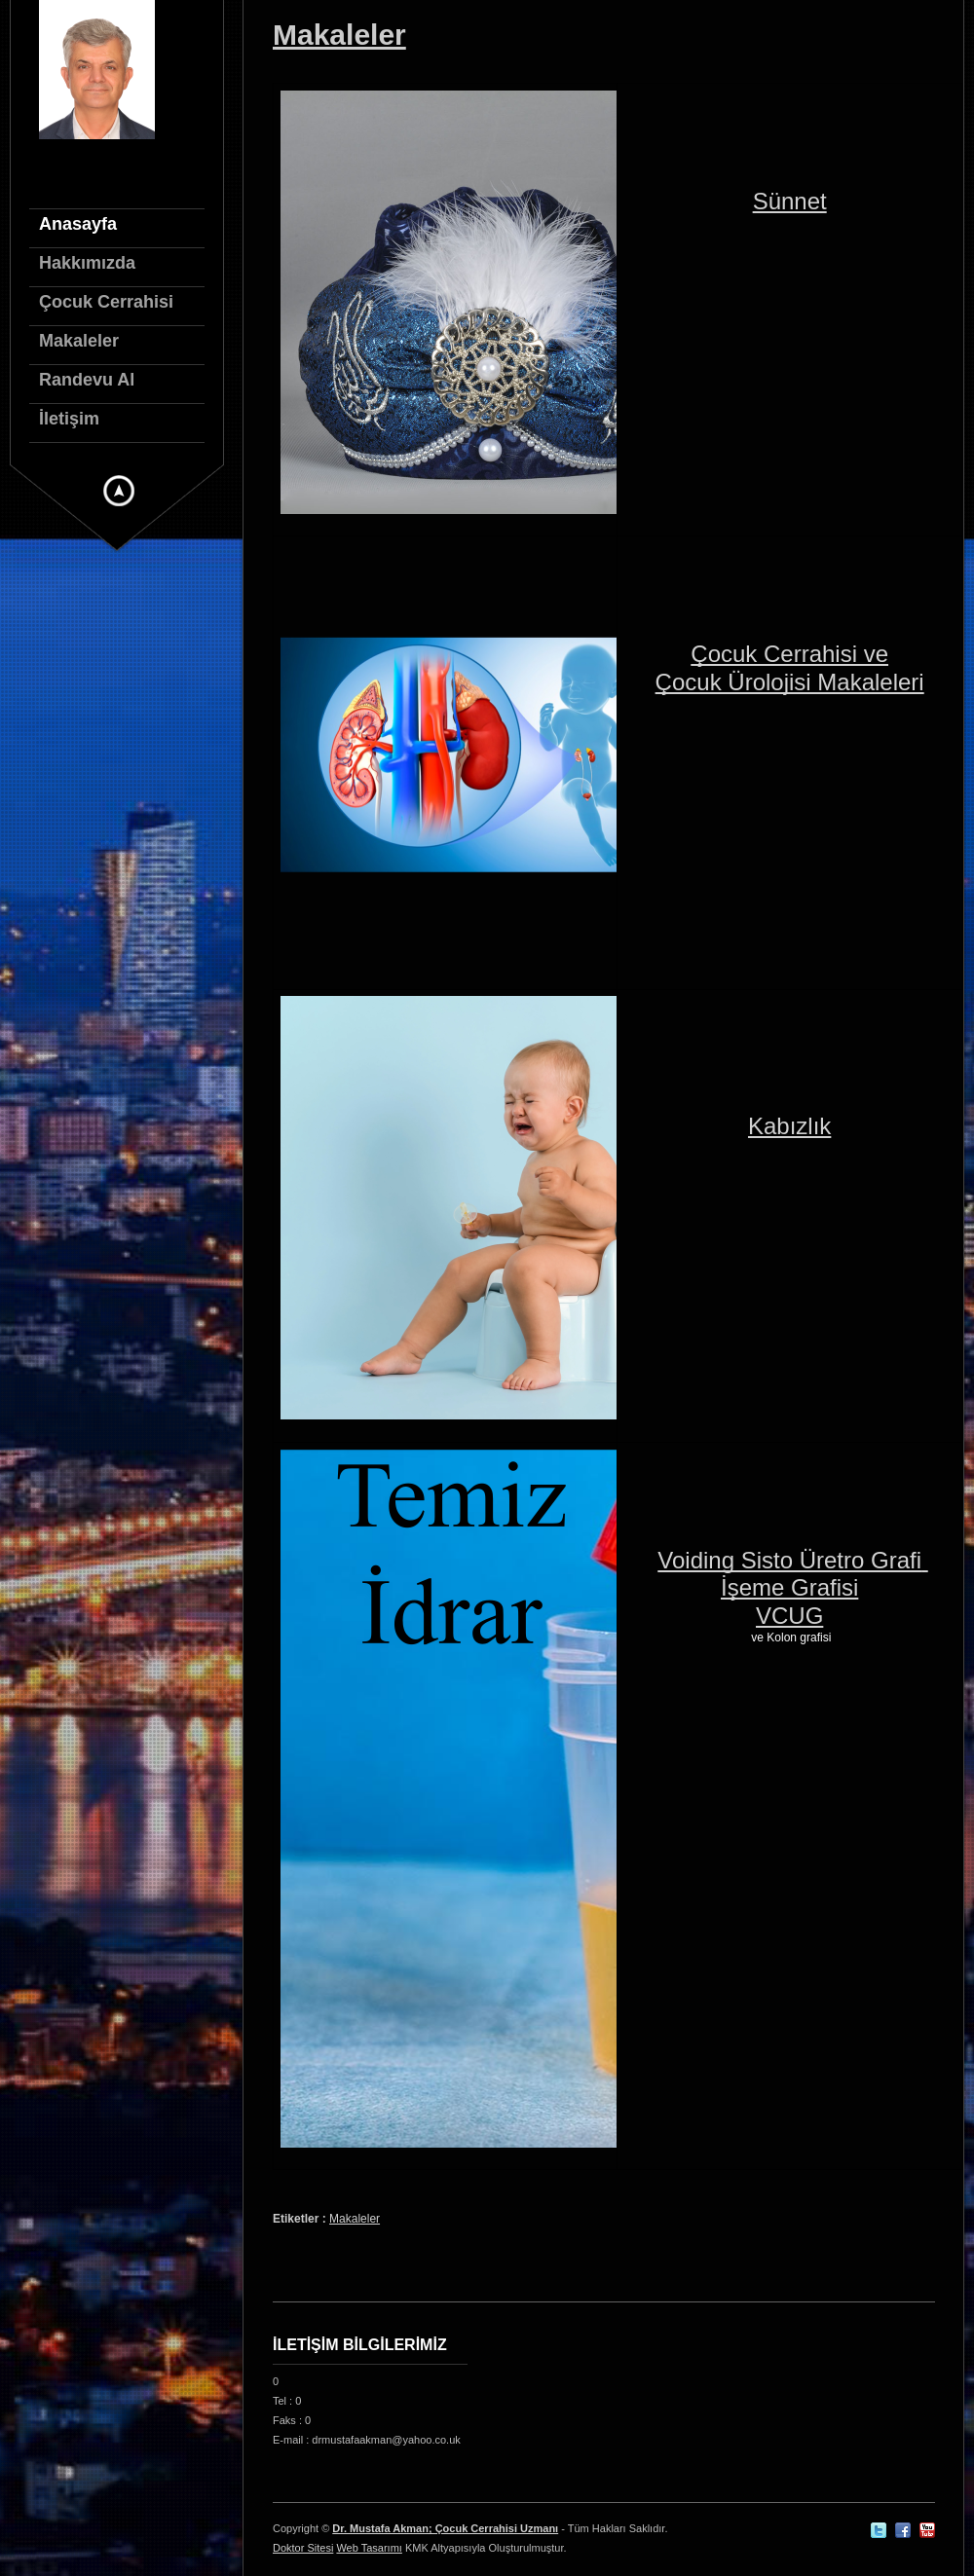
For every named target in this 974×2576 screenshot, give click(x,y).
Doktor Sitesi (303, 2548)
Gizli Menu (118, 490)
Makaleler (339, 34)
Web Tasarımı (368, 2548)
